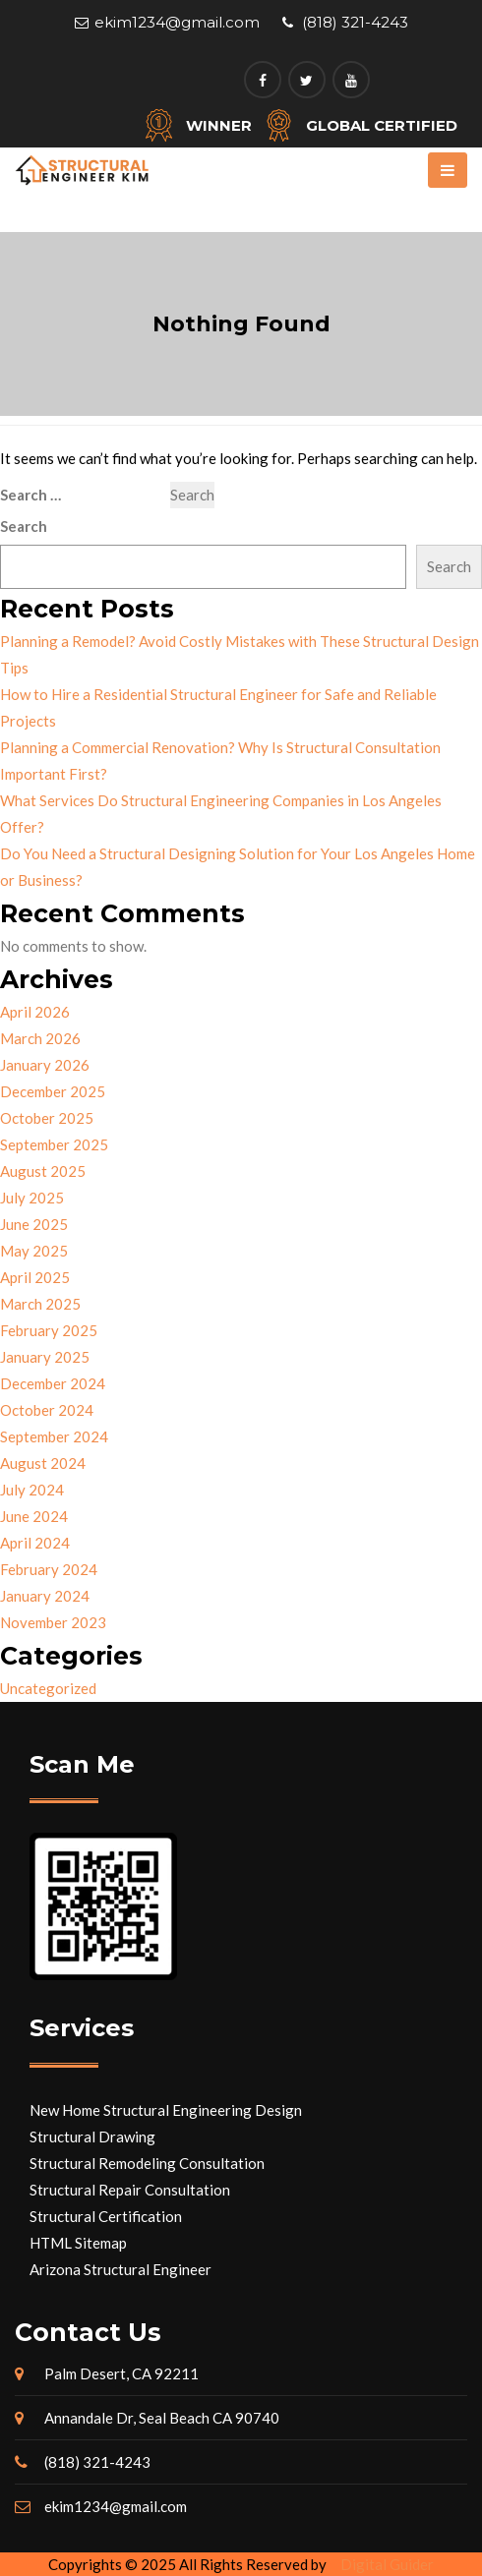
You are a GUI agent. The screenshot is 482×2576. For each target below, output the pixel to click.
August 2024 (43, 1463)
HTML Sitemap (78, 2243)
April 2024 (35, 1542)
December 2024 (52, 1383)
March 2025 (40, 1304)
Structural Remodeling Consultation (147, 2163)
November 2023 (53, 1622)
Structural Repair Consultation (130, 2189)
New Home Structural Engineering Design (166, 2110)
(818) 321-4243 (355, 22)
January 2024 (45, 1596)
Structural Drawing (92, 2136)
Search (23, 526)
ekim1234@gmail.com (177, 22)
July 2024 (32, 1489)
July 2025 (32, 1197)
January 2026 (45, 1065)
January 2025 (45, 1357)
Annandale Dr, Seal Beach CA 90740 (161, 2418)
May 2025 (34, 1250)
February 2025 (48, 1330)
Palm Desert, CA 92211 (121, 2373)
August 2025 (43, 1171)
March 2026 (40, 1038)
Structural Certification (106, 2216)
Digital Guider (387, 2564)
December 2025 (52, 1091)
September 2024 (54, 1436)
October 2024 (46, 1410)
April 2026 (35, 1012)
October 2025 (46, 1118)
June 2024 (34, 1516)
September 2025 (54, 1144)
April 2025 (35, 1277)
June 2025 (34, 1224)
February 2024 (48, 1569)
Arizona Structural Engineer (120, 2269)
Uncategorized (48, 1688)
